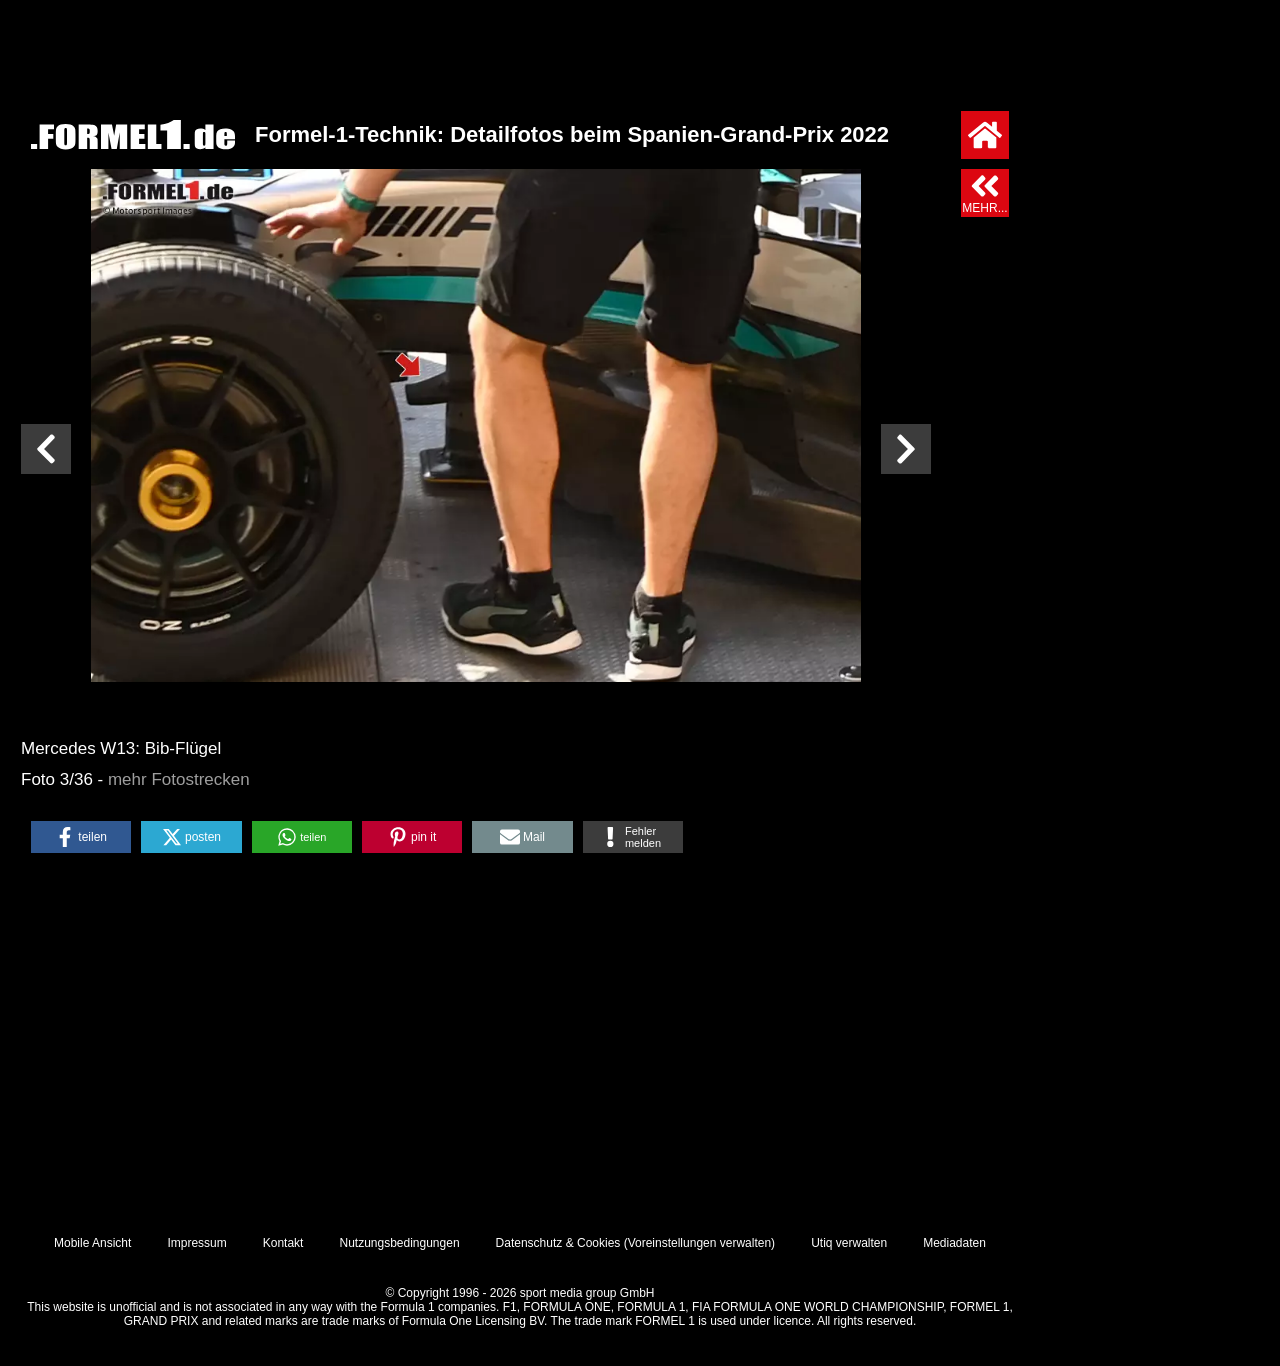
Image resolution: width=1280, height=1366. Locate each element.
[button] (81, 837)
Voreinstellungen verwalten (699, 1243)
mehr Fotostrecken (179, 779)
